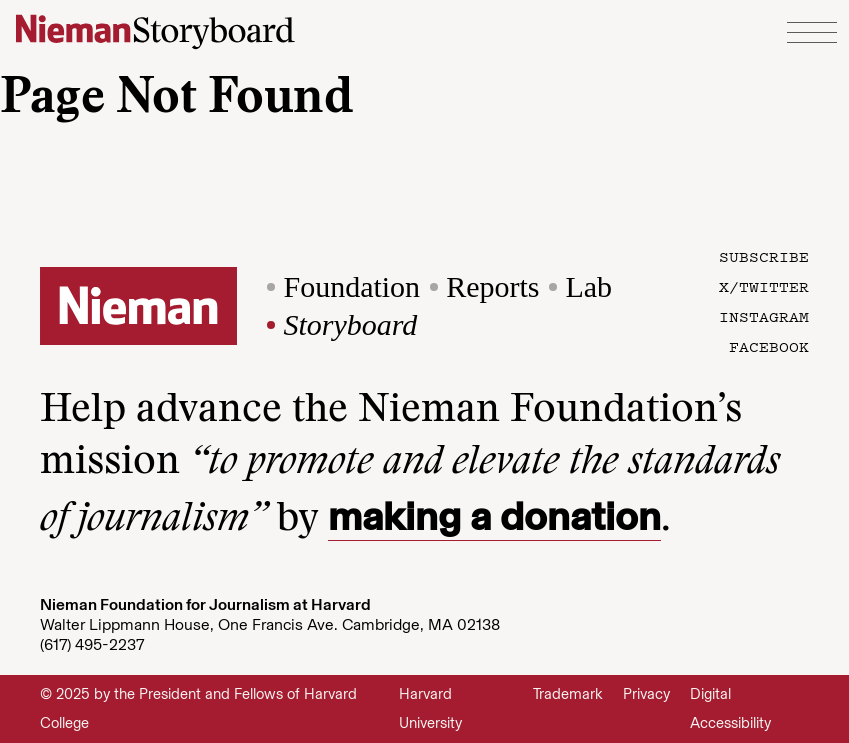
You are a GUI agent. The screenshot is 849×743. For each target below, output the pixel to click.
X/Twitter (764, 286)
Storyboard (350, 324)
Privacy (646, 694)
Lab (588, 286)
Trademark (568, 694)
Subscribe (764, 256)
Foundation (351, 286)
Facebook (769, 346)
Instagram (764, 316)
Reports (492, 286)
